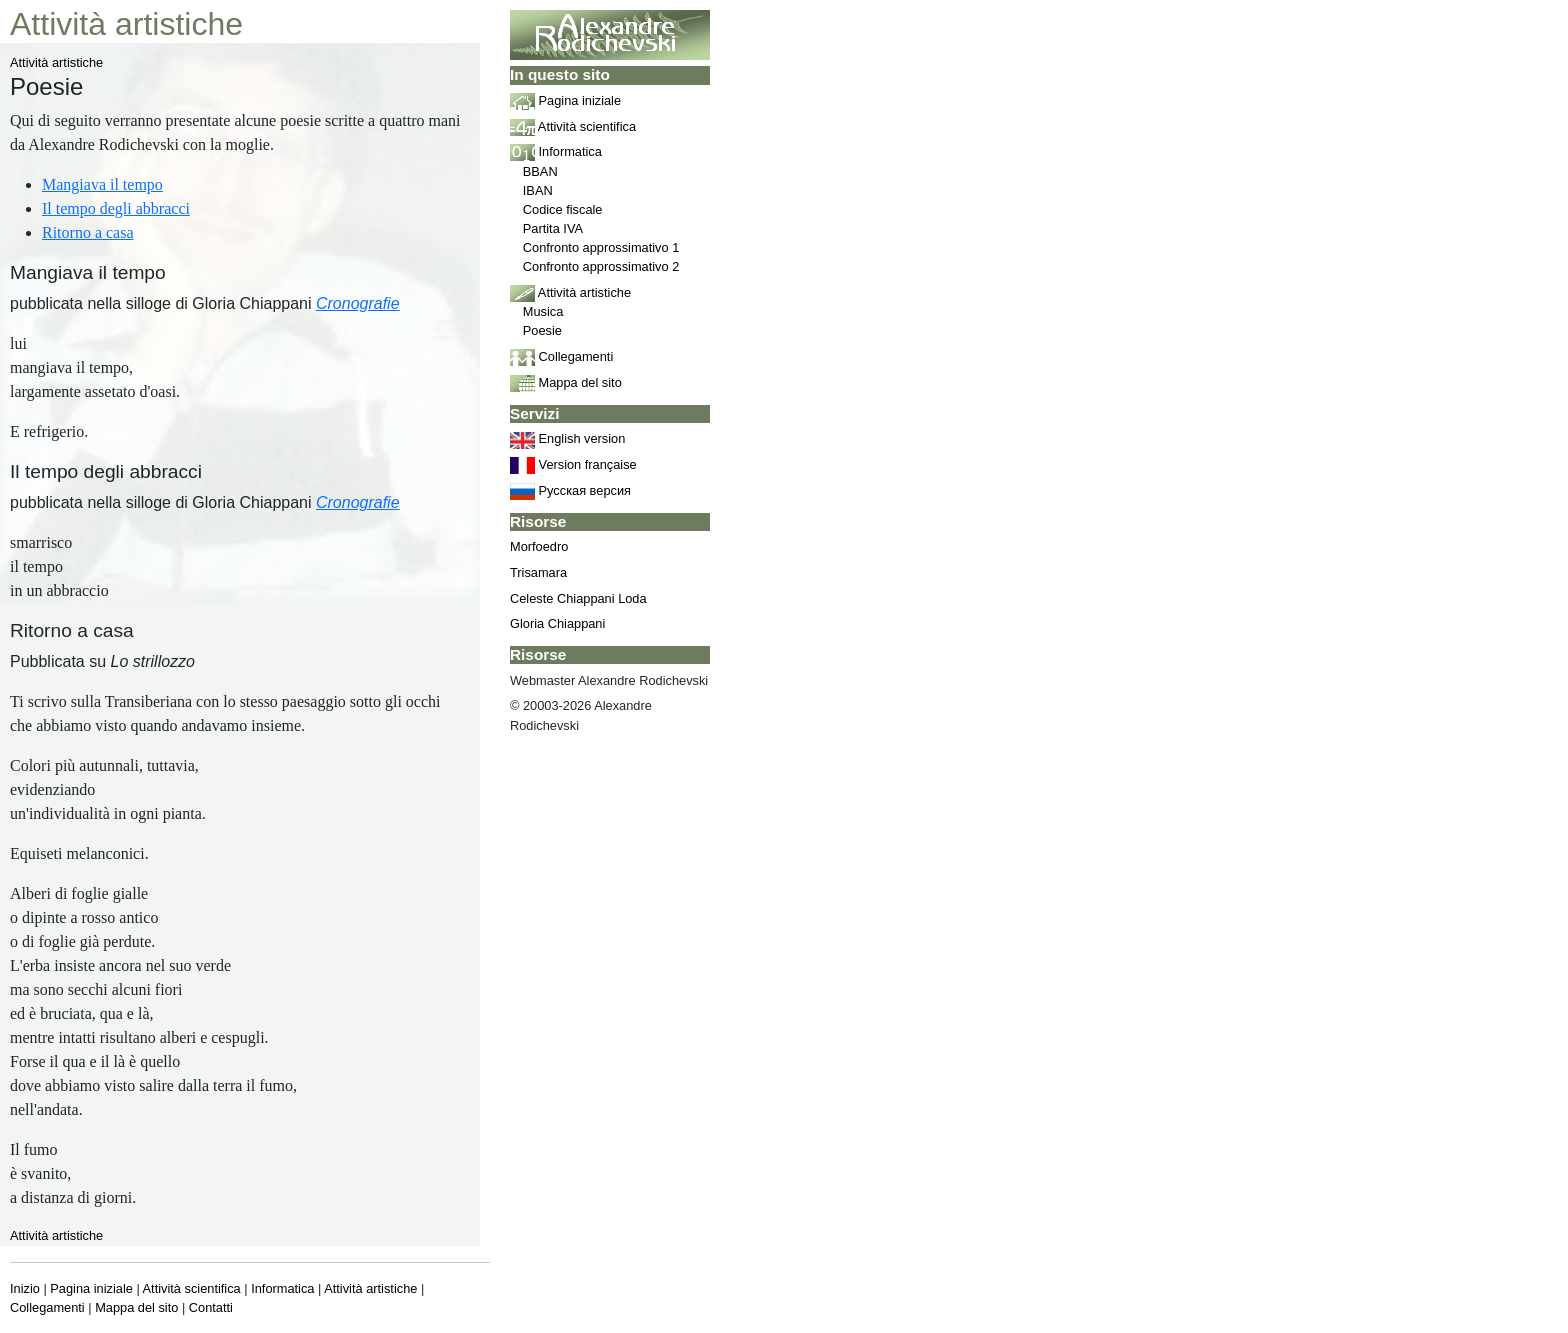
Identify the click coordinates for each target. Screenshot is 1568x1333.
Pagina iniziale (91, 1288)
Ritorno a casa (88, 232)
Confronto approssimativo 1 (601, 247)
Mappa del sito (136, 1307)
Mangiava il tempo (102, 184)
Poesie (542, 330)
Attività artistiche (56, 62)
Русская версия (570, 490)
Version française (573, 464)
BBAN (540, 171)
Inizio (25, 1288)
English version (567, 438)
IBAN (538, 190)
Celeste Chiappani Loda (578, 598)
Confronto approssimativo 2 (601, 266)
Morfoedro (539, 546)
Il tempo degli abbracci (116, 208)
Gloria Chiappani (557, 623)
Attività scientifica (192, 1288)
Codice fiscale (563, 209)
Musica (543, 311)
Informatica (282, 1288)
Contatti (211, 1307)
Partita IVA (553, 228)
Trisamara (538, 572)
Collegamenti (47, 1307)
